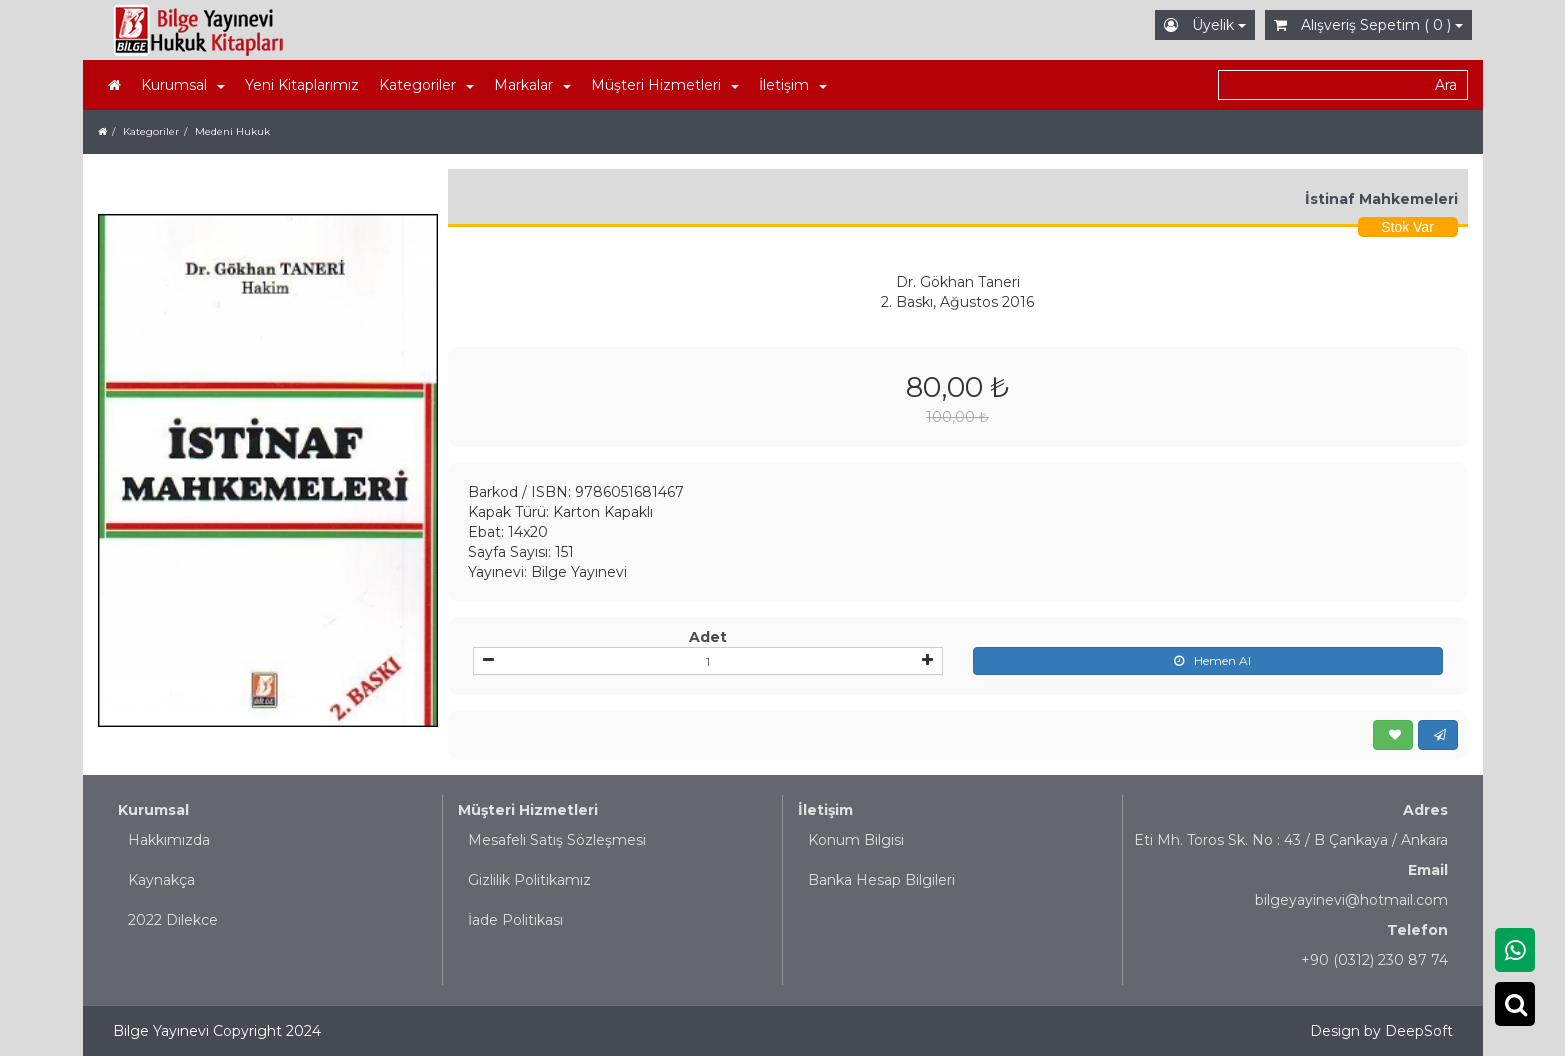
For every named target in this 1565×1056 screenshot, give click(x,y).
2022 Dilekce (173, 920)
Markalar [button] (532, 85)
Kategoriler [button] (426, 85)
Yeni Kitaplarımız (302, 85)
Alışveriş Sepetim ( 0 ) (1368, 25)
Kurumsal (153, 810)
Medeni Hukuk (232, 131)
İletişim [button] (793, 85)
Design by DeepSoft (1381, 1031)
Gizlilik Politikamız (529, 880)
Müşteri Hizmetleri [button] (665, 85)
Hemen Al (1207, 661)
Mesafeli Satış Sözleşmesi (557, 840)
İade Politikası (515, 920)
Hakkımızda (169, 840)
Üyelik (1205, 25)
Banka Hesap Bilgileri (881, 880)
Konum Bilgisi (856, 840)
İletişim (825, 810)
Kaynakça (161, 880)
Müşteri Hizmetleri (528, 810)
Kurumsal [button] (183, 85)
